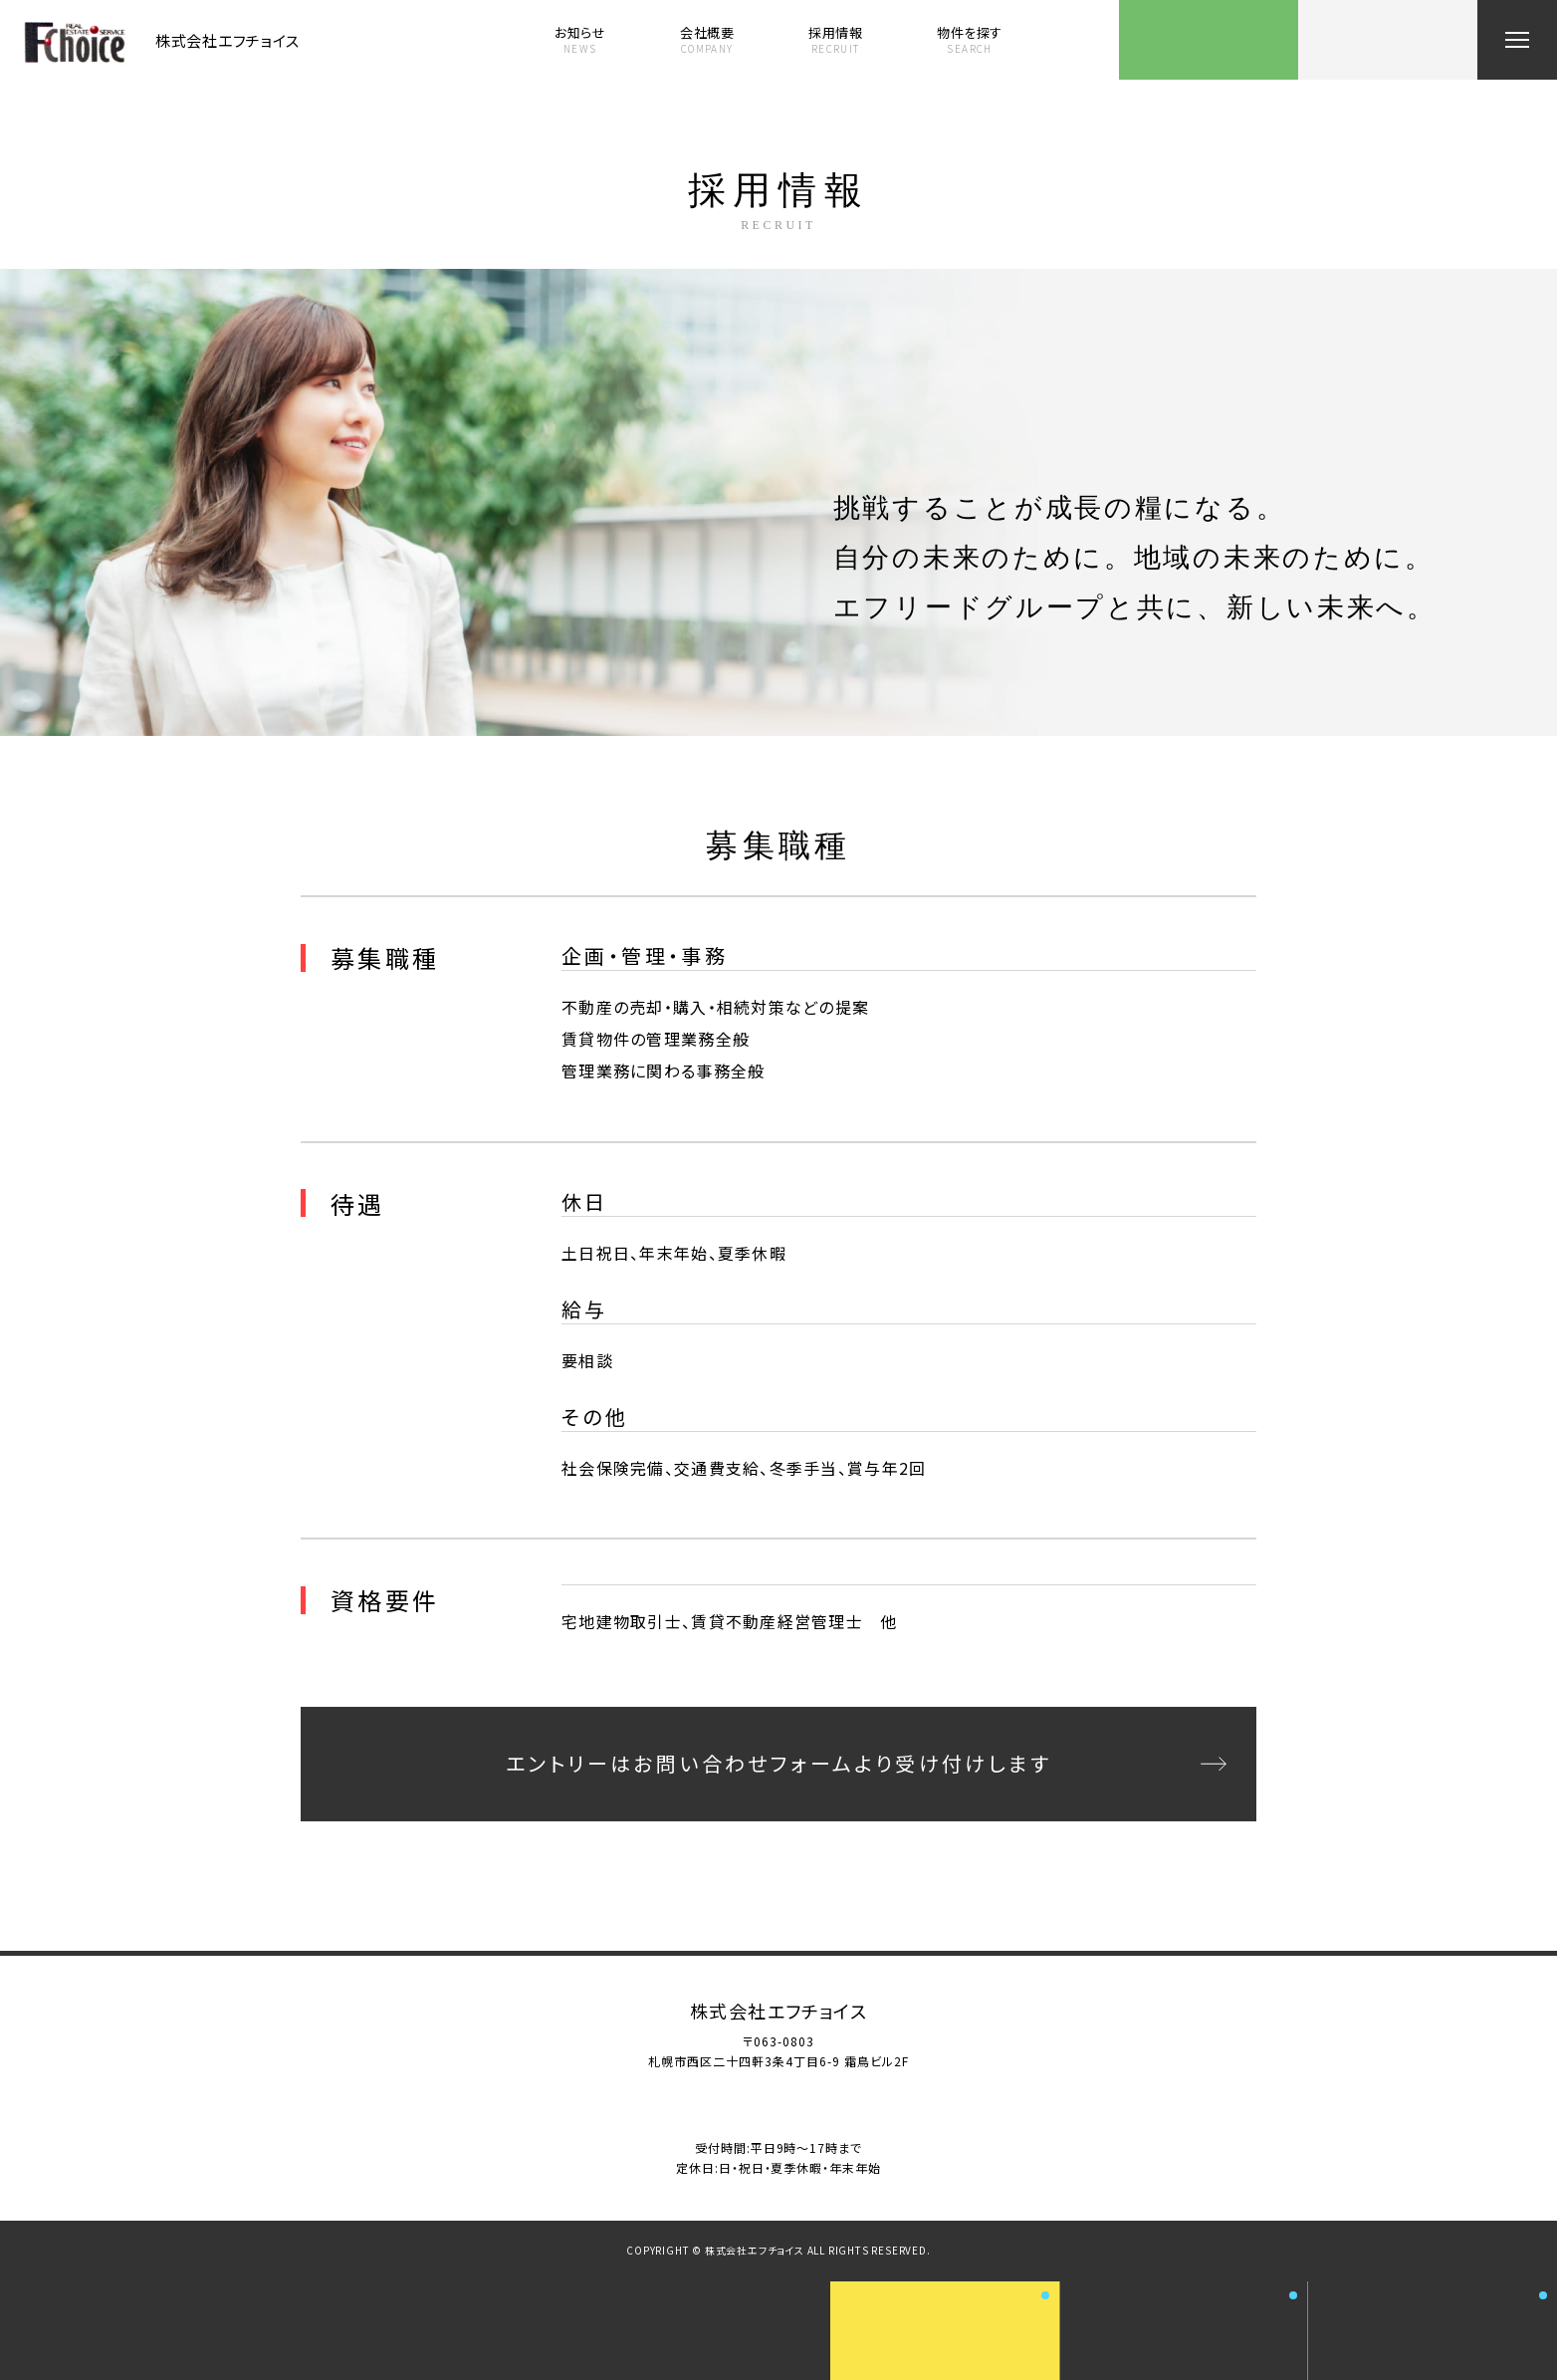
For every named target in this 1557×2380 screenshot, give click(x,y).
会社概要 (707, 40)
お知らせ (580, 40)
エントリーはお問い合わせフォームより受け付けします (778, 1763)
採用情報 (835, 40)
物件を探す (969, 40)
